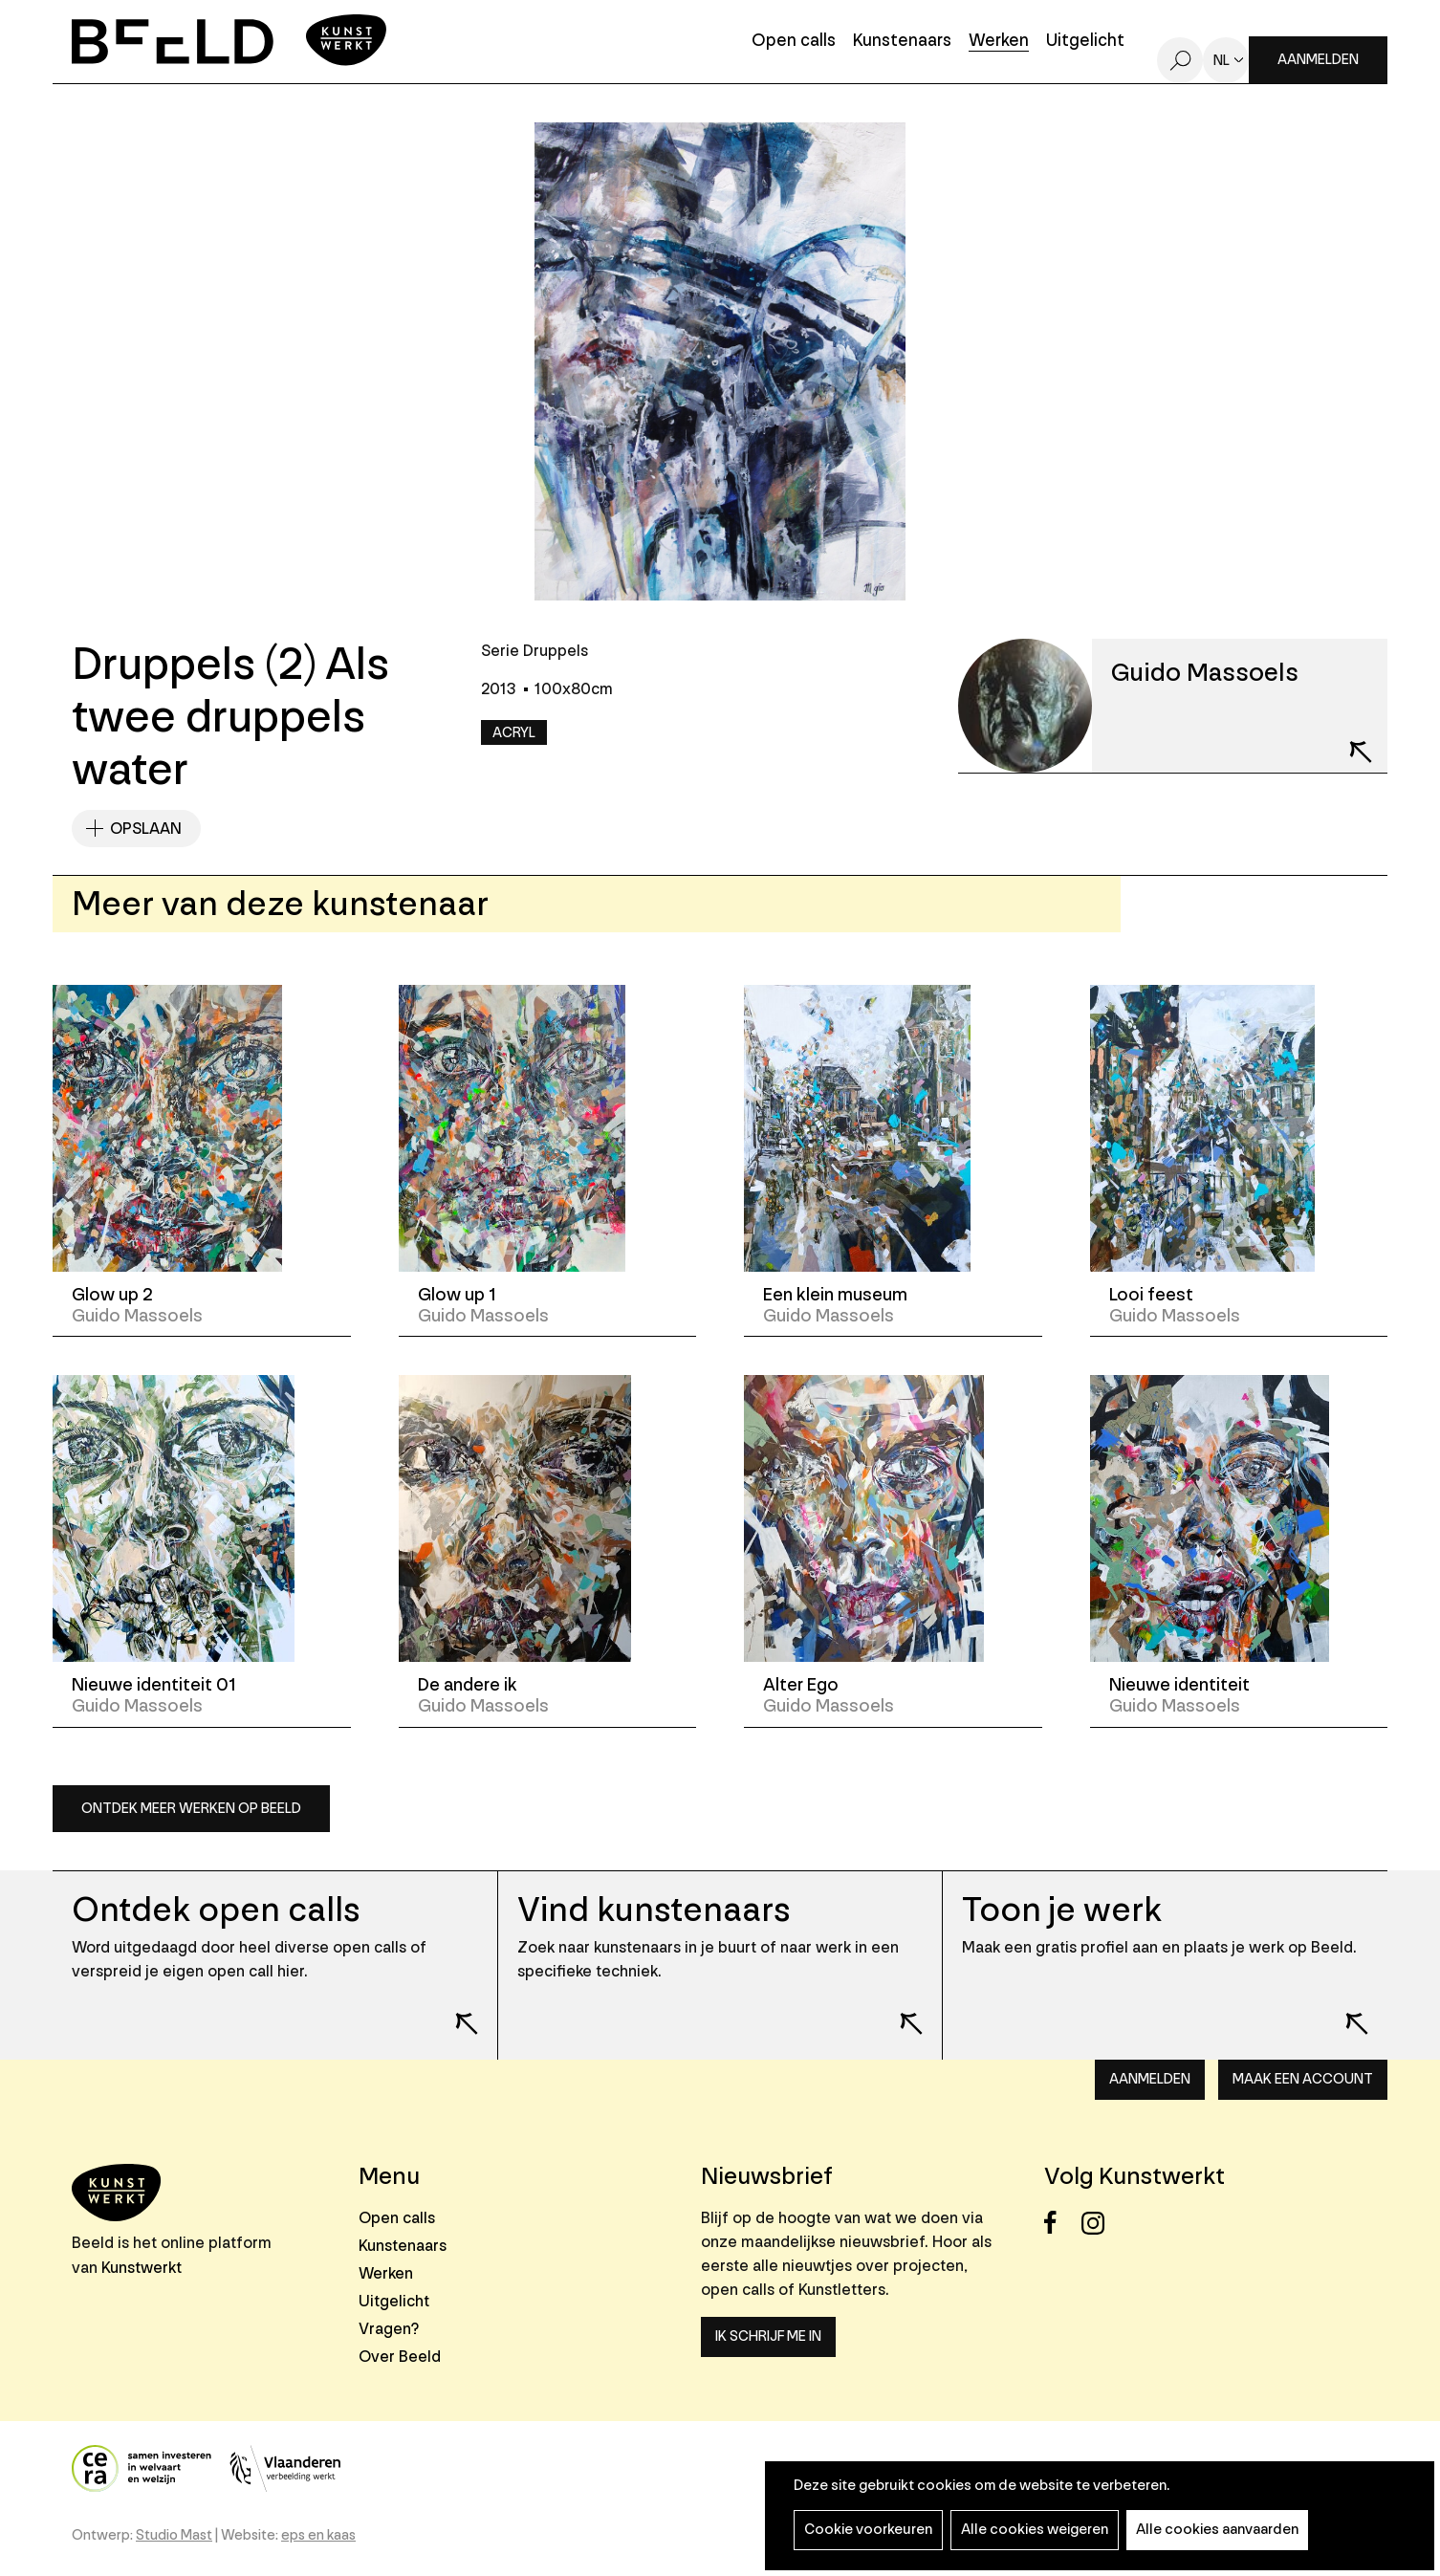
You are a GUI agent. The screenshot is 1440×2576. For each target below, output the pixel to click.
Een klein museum (835, 1294)
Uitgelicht (1085, 42)
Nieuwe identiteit (1179, 1684)
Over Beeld (400, 2357)
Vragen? (389, 2329)
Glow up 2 (112, 1294)
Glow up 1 (457, 1294)
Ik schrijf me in (768, 2336)
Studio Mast (174, 2535)
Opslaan (146, 829)
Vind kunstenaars (653, 1910)
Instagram (1098, 2222)
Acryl (513, 733)
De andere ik (467, 1684)
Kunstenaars (902, 42)
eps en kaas (318, 2535)
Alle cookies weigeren (1034, 2530)
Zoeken (1180, 60)
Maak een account (1303, 2079)
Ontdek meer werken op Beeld (191, 1809)
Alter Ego (801, 1684)
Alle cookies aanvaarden (1217, 2530)
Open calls (794, 42)
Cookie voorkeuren (868, 2530)
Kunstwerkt (141, 2268)
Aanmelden (1318, 60)
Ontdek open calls (216, 1910)
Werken (999, 42)
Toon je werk (1062, 1910)
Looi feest (1151, 1294)
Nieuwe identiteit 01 (154, 1684)
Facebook (1061, 2222)
